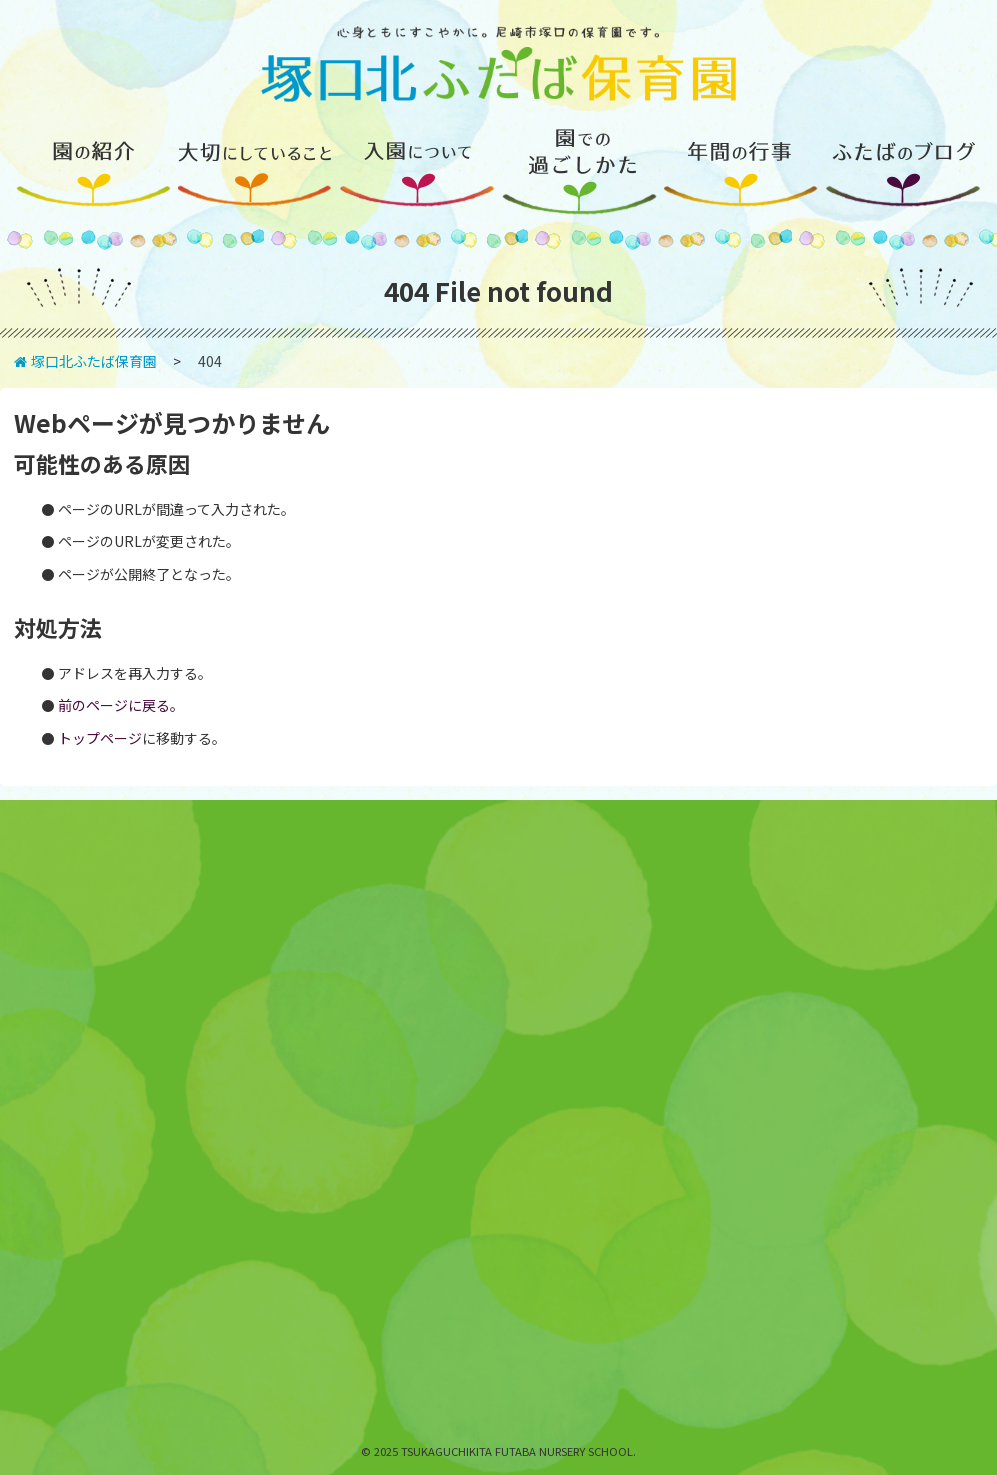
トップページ (100, 738)
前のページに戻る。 (121, 705)
